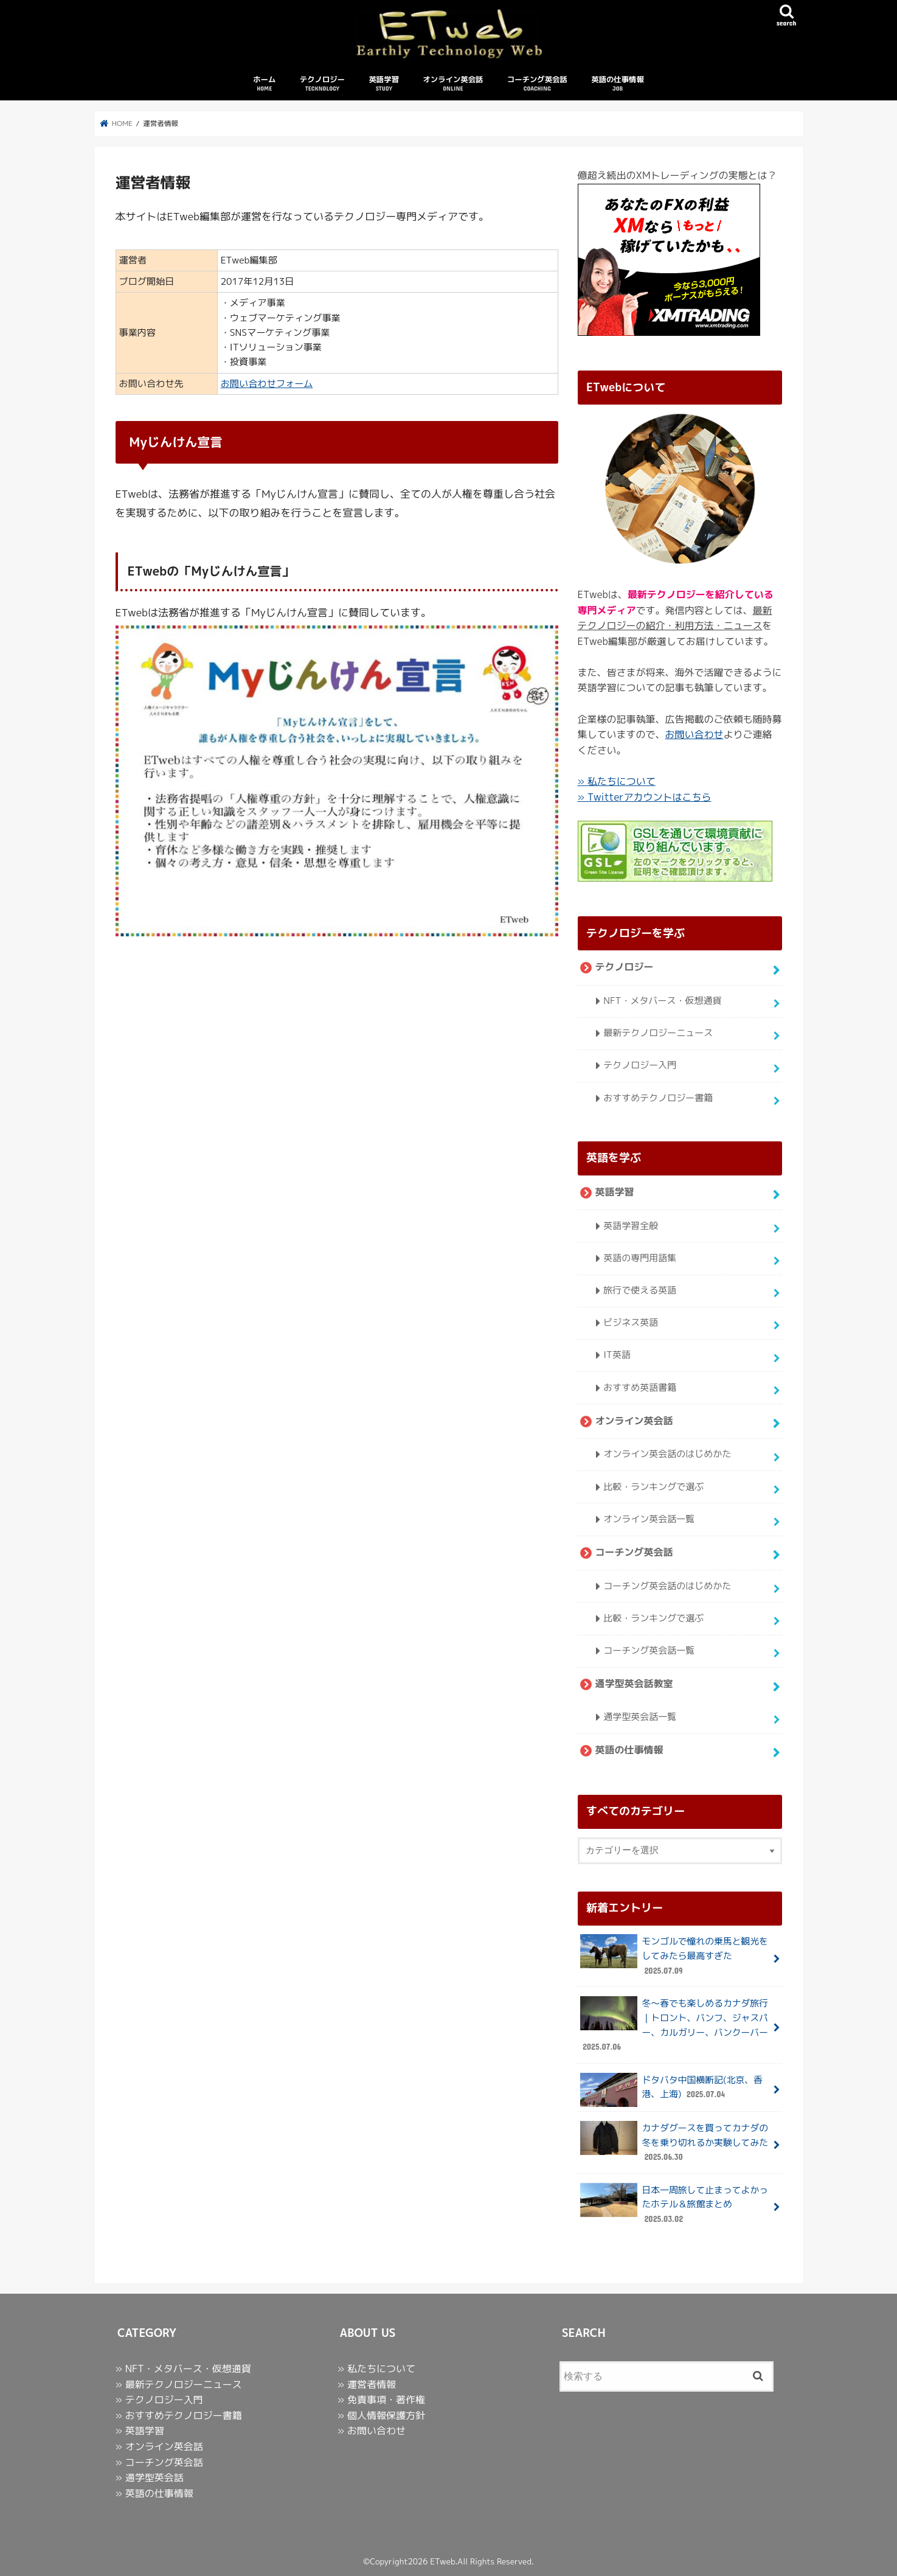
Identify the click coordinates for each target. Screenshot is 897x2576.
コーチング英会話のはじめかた (667, 1585)
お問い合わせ (694, 734)
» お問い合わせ (372, 2430)
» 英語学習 (140, 2430)
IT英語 (617, 1354)
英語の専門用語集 (639, 1257)
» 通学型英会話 (150, 2477)
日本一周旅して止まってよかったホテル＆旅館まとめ (674, 2204)
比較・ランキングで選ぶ (653, 1486)
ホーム (264, 83)
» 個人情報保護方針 (381, 2415)
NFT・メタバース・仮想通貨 (662, 1000)
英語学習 (384, 83)
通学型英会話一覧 (639, 1716)
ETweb (442, 2561)
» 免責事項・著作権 (381, 2399)
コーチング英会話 (537, 83)
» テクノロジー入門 (159, 2399)
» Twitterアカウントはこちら (645, 797)
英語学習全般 (630, 1225)
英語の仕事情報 (617, 83)
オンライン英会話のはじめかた (667, 1453)
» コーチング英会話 (159, 2462)
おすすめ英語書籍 (639, 1386)
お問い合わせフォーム (267, 383)
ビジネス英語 (630, 1322)
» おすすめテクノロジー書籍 (179, 2415)
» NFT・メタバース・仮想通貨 (183, 2368)
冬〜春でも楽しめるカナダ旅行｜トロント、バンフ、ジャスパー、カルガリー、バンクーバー (674, 2025)
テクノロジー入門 (639, 1065)
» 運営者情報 (367, 2384)
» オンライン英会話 (159, 2446)
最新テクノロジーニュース (658, 1032)
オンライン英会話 (453, 83)
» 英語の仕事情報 (154, 2493)
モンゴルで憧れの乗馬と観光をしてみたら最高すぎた (674, 1955)
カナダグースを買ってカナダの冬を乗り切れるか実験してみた (674, 2142)
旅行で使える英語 (639, 1290)
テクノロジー (322, 83)
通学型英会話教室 (634, 1683)
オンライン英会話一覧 (648, 1518)
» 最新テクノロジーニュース (179, 2384)
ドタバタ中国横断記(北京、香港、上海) (671, 2090)
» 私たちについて (617, 781)
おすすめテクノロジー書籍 (658, 1097)
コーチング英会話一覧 (648, 1650)
